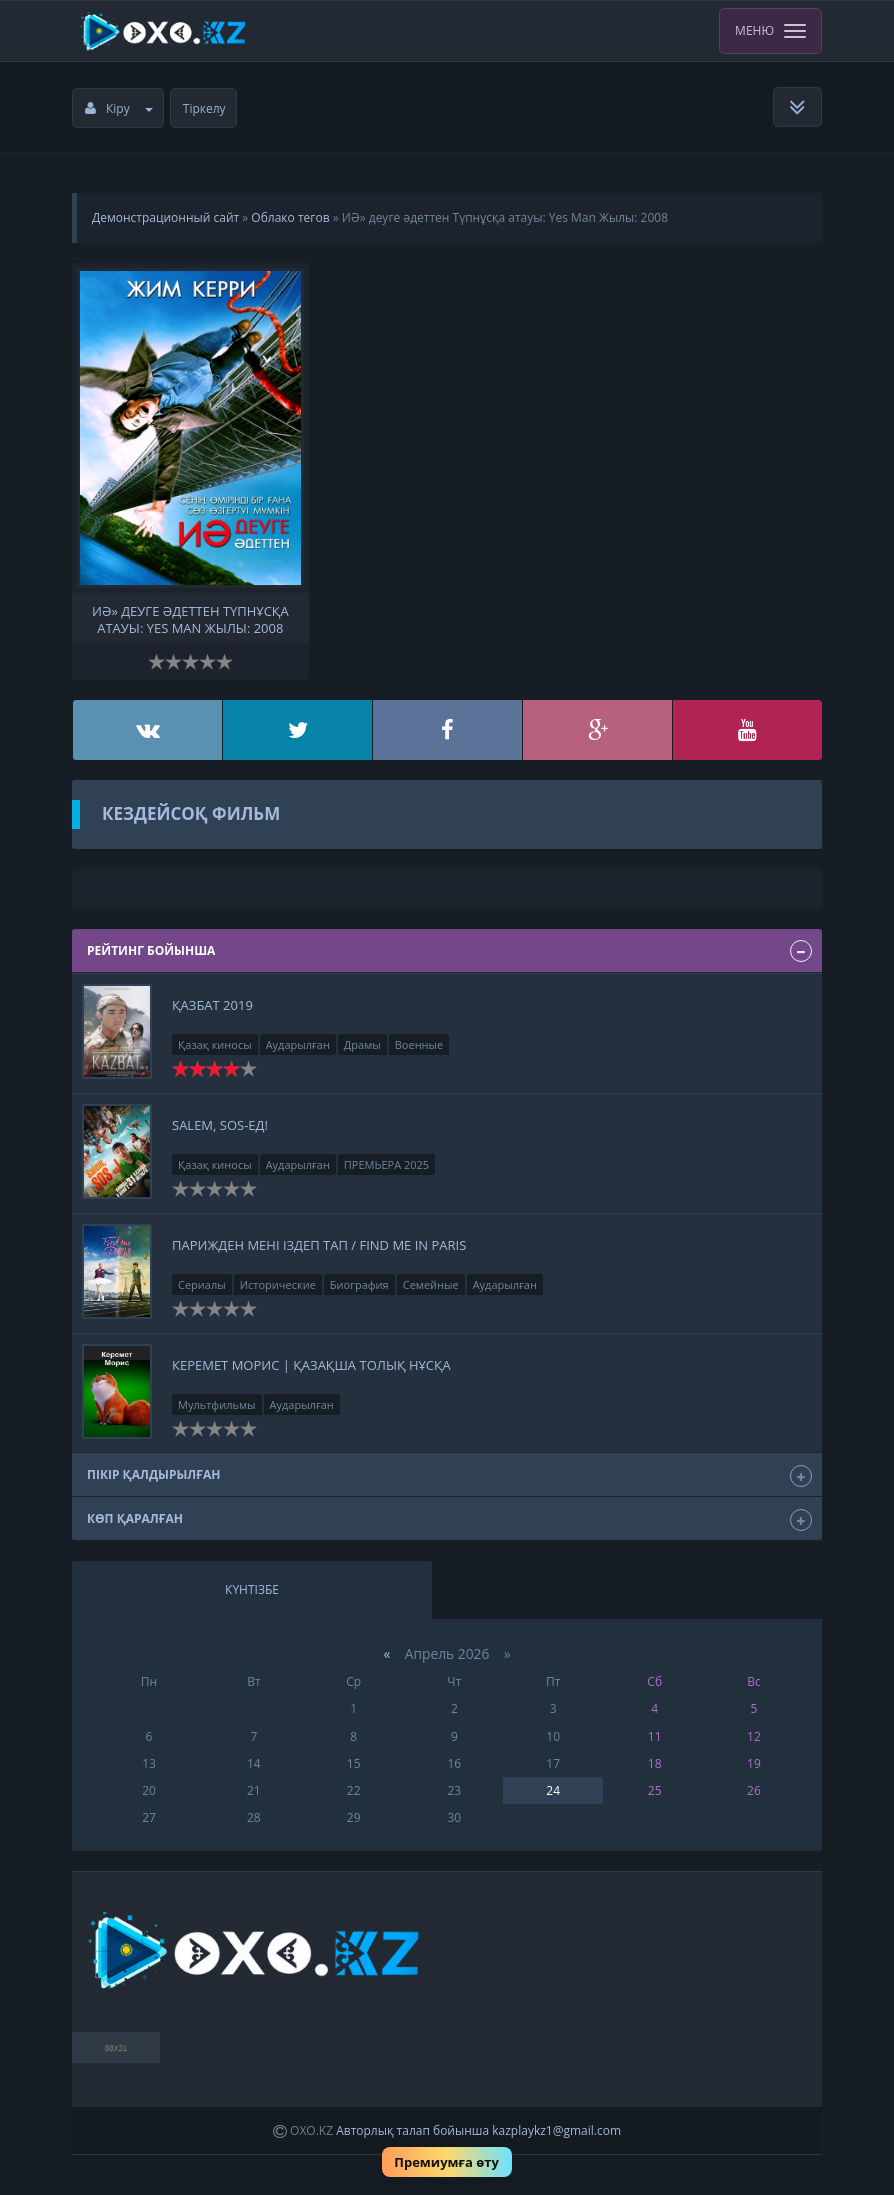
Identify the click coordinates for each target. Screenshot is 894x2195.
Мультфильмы (217, 1404)
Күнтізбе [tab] (252, 1589)
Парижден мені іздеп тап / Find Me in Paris (319, 1245)
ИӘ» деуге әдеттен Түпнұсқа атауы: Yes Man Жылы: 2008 (190, 618)
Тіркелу (204, 108)
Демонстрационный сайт (165, 217)
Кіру (119, 108)
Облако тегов (290, 217)
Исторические (278, 1284)
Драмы (362, 1044)
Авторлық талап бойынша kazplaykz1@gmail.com (478, 2130)
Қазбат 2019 (212, 1005)
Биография (359, 1284)
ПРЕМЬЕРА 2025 (386, 1164)
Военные (419, 1044)
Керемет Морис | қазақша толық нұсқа (311, 1365)
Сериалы (202, 1284)
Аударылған (298, 1044)
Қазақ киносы (215, 1044)
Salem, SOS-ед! (220, 1125)
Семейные (431, 1284)
